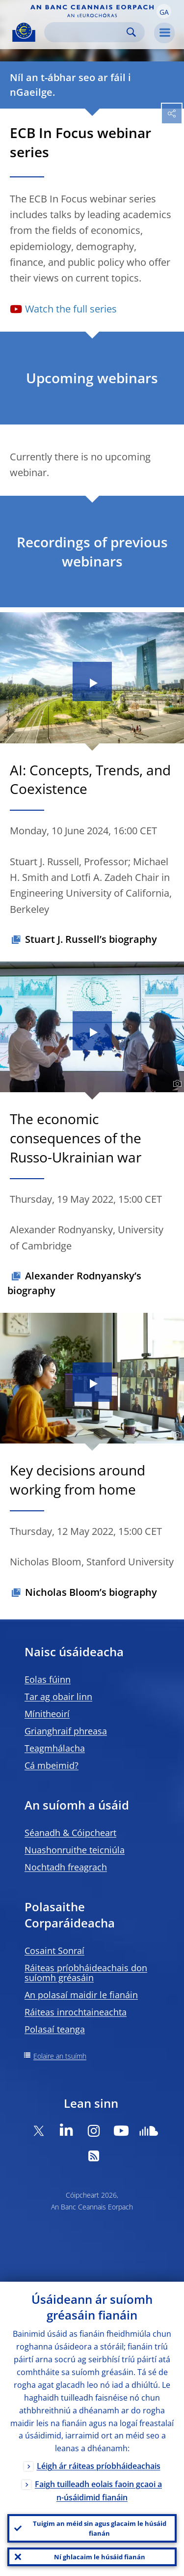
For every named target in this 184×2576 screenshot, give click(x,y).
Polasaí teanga (55, 2029)
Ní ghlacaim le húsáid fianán (99, 2556)
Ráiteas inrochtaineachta (76, 2012)
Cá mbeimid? (52, 1765)
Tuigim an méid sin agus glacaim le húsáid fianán (99, 2528)
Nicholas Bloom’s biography (91, 1592)
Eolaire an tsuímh (59, 2056)
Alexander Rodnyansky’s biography (74, 1283)
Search (131, 32)
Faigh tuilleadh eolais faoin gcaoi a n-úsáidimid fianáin (98, 2491)
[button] (164, 11)
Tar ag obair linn (58, 1696)
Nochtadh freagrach (66, 1867)
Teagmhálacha (55, 1748)
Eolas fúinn (48, 1679)
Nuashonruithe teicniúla (75, 1850)
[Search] (86, 32)
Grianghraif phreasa (66, 1731)
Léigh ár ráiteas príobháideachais (98, 2466)
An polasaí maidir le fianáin (81, 1995)
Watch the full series (71, 308)
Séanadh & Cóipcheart (70, 1833)
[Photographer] (176, 1083)
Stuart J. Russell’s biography (91, 939)
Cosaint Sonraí (54, 1950)
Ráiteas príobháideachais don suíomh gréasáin (86, 1972)
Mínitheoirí (47, 1714)
